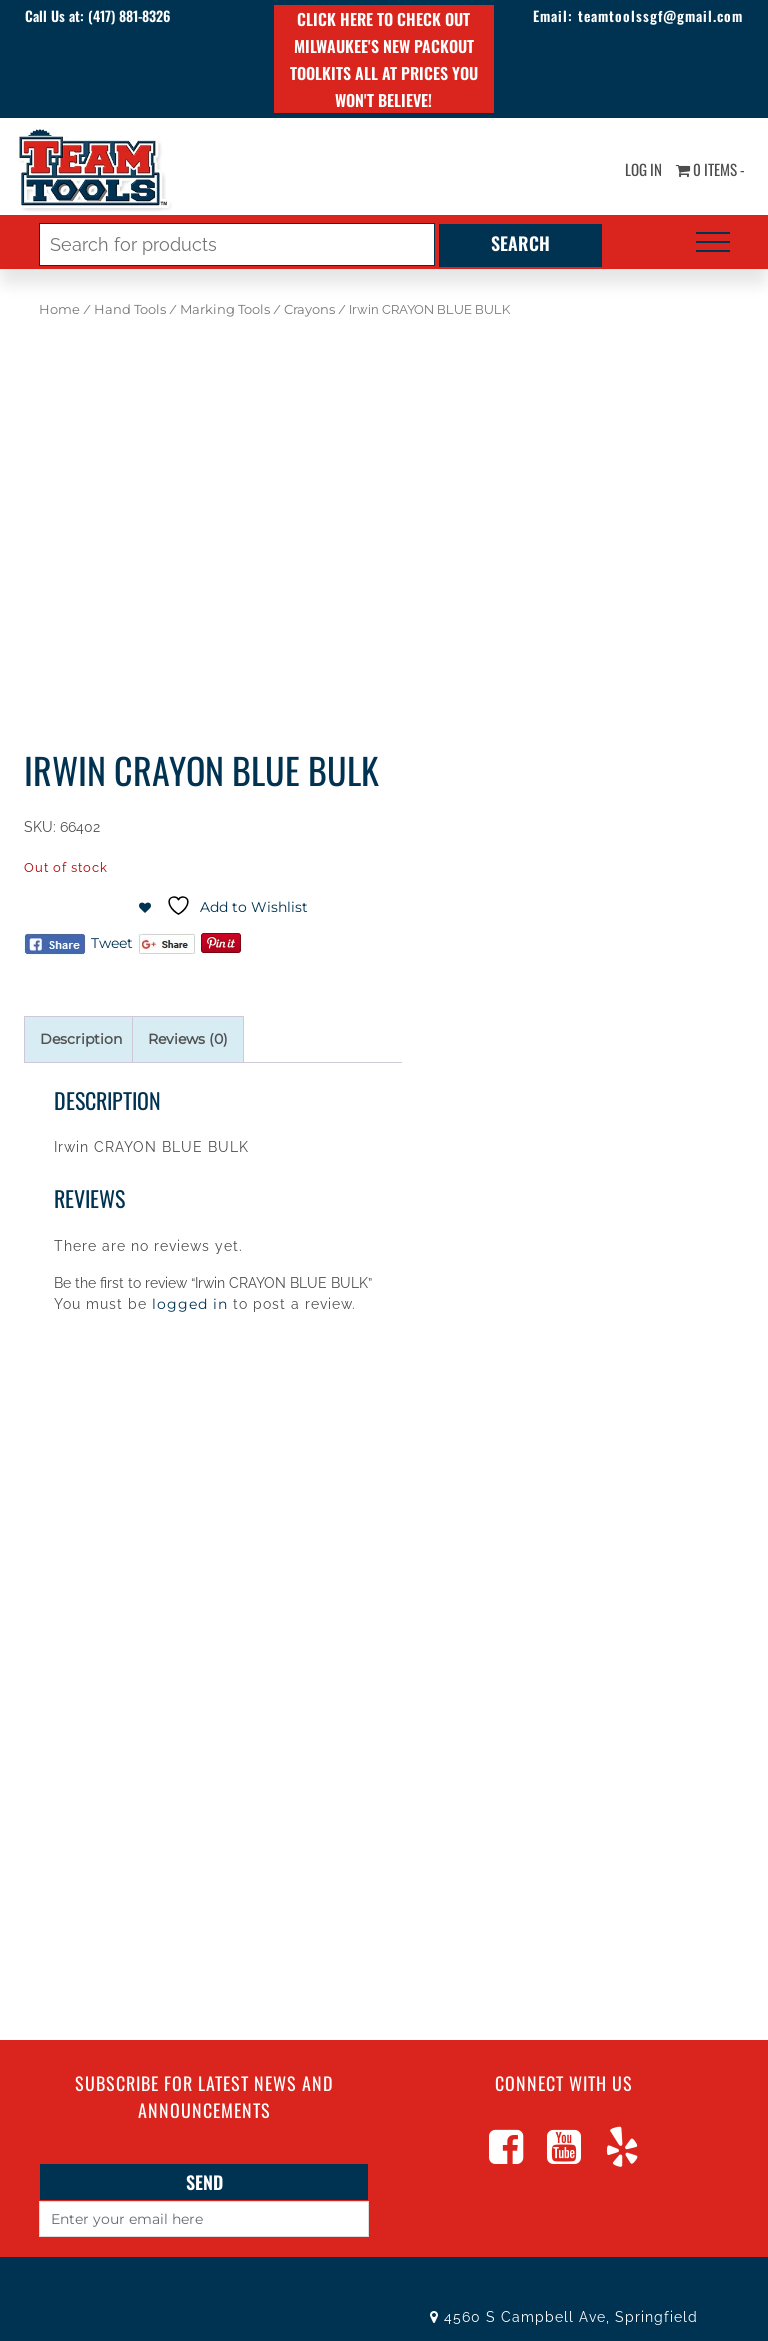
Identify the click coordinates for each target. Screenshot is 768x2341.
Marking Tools (225, 309)
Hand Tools (130, 309)
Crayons (309, 309)
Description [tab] (81, 1039)
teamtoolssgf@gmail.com (652, 15)
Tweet (112, 943)
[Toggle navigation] (713, 242)
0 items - (706, 170)
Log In (634, 170)
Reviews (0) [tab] (188, 1039)
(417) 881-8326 (137, 15)
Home (59, 309)
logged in (190, 1304)
